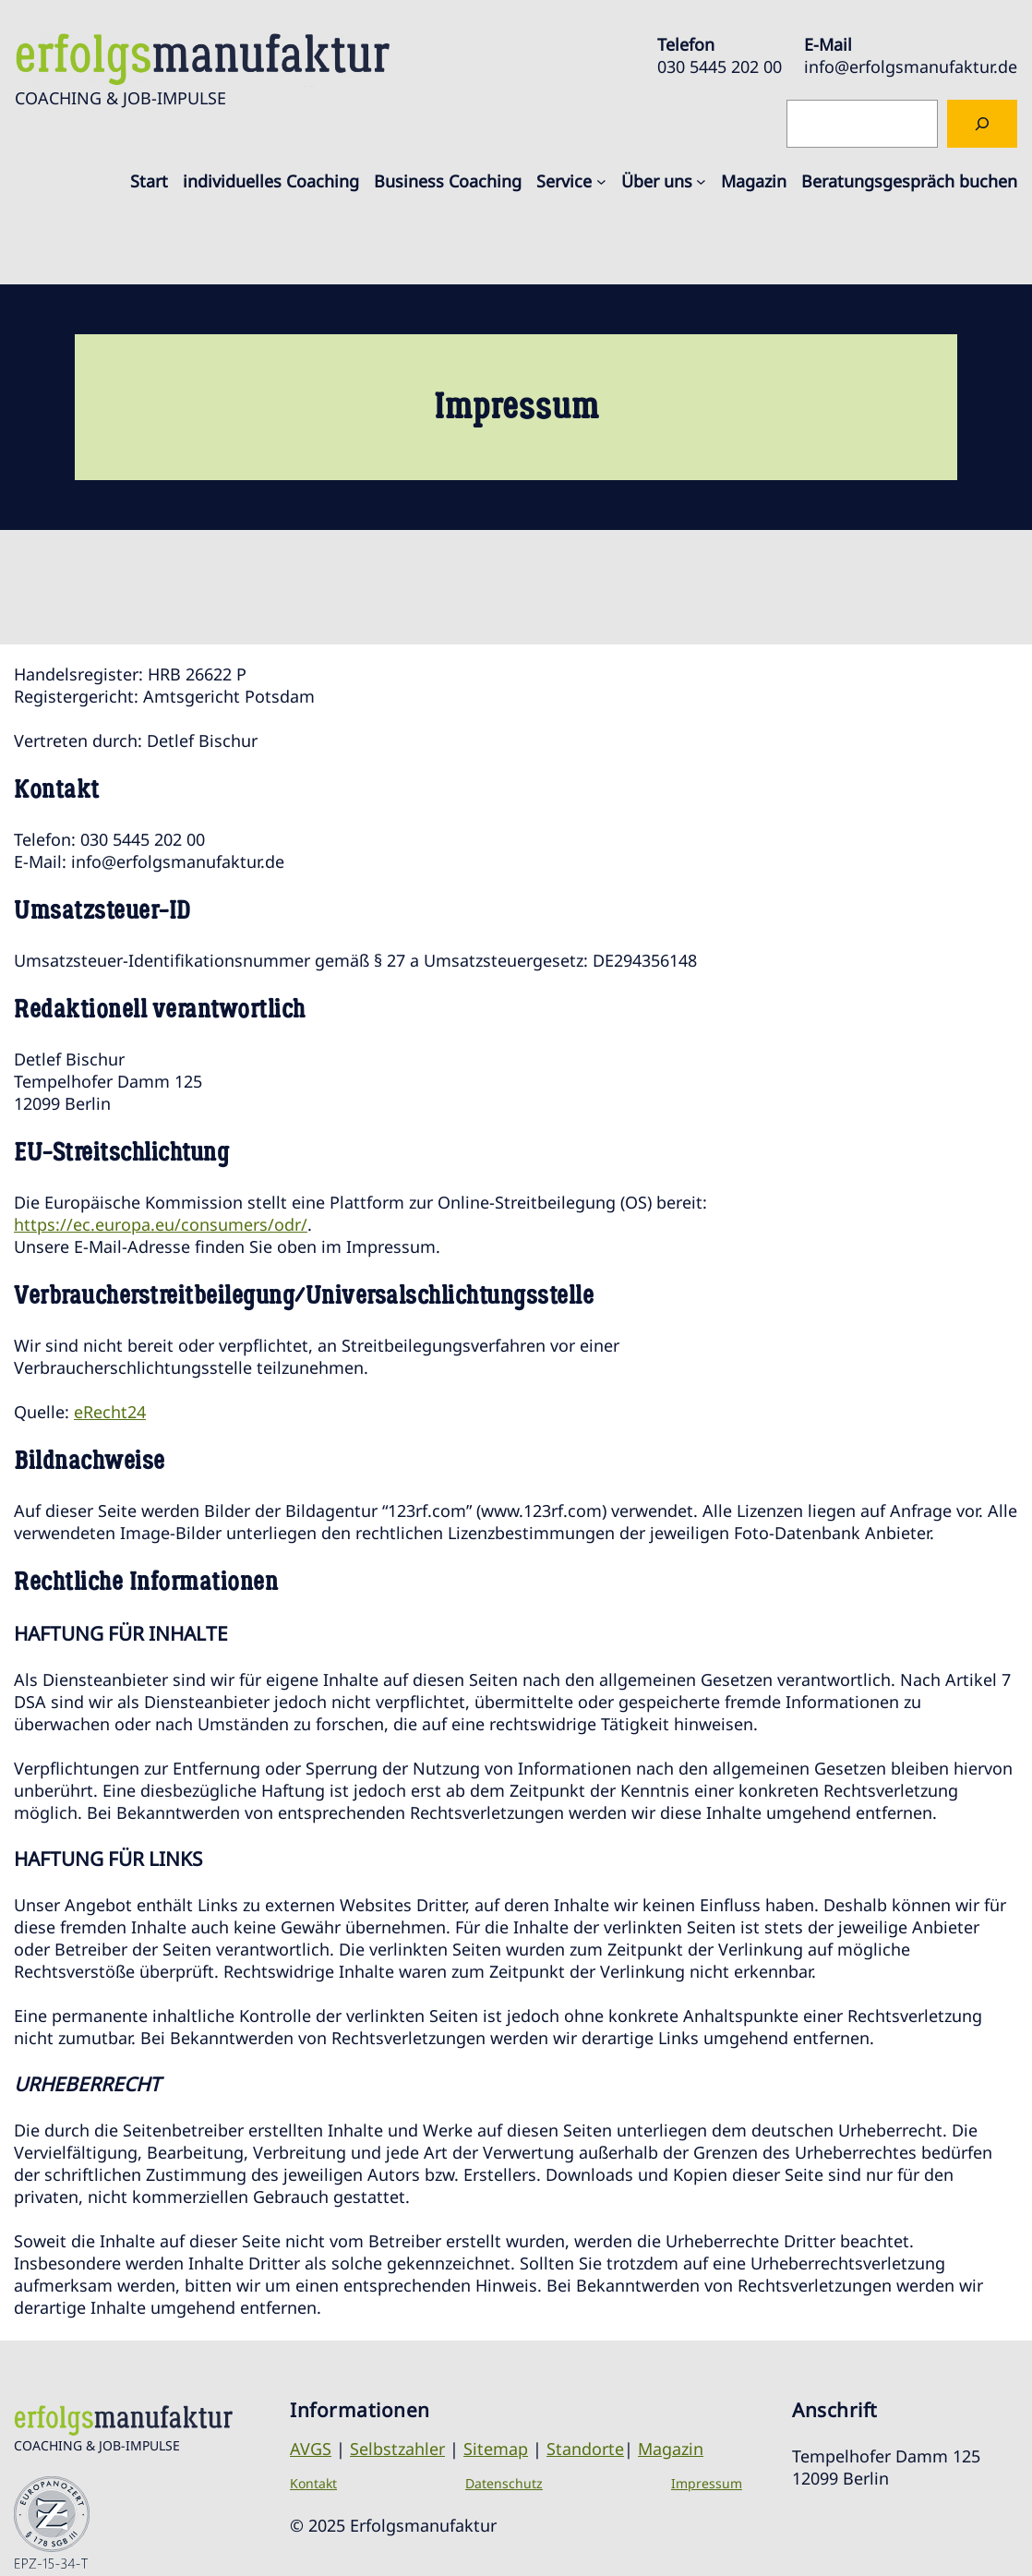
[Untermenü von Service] (601, 181)
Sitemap (495, 2449)
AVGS (310, 2449)
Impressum (706, 2483)
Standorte (585, 2449)
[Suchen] (982, 124)
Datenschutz (504, 2483)
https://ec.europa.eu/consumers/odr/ (160, 1224)
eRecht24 (110, 1412)
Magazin (670, 2449)
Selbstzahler (397, 2449)
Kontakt (313, 2483)
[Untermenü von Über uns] (701, 181)
